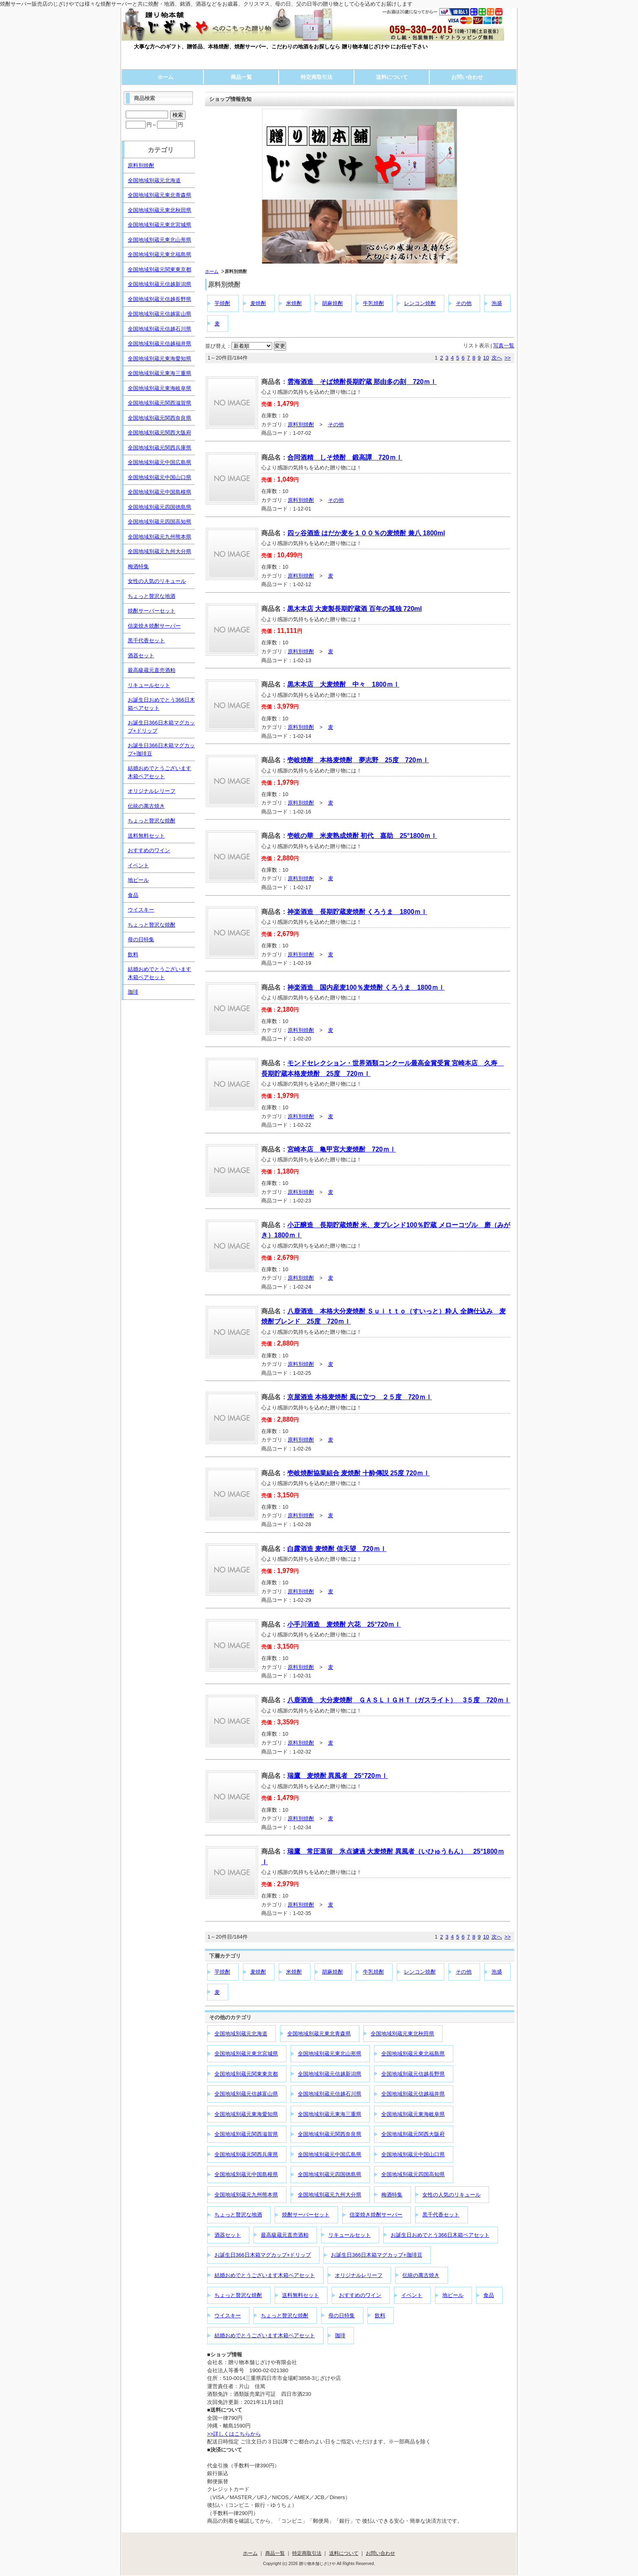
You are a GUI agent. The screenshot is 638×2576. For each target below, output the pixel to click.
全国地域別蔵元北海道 (240, 2034)
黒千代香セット (440, 2215)
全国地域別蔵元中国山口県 (413, 2154)
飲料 (380, 2315)
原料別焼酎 (301, 424)
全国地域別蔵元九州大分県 (329, 2195)
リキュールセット (349, 2235)
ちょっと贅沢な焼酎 (238, 2295)
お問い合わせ (467, 77)
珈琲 (340, 2335)
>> (508, 358)
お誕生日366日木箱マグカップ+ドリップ (262, 2255)
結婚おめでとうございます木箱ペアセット (264, 2275)
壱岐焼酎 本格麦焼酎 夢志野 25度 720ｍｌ (358, 760)
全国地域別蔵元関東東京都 (246, 2074)
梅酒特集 (391, 2195)
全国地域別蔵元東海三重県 (329, 2114)
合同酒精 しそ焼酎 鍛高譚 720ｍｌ (344, 457)
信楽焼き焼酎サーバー (376, 2215)
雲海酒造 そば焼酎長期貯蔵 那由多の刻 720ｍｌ (362, 381)
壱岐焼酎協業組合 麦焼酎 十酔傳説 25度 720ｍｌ (358, 1473)
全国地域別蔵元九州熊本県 (246, 2195)
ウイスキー (227, 2315)
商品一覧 (241, 77)
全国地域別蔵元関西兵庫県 (246, 2154)
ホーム (165, 77)
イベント (411, 2295)
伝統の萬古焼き (420, 2275)
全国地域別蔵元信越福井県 (413, 2094)
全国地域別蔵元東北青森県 (319, 2034)
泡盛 (497, 303)
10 (486, 358)
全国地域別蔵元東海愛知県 (246, 2114)
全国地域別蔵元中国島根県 (246, 2174)
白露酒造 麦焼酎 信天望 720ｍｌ (337, 1548)
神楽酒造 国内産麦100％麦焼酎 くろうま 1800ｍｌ (366, 987)
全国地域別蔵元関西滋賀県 (246, 2134)
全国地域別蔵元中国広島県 (329, 2154)
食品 (488, 2295)
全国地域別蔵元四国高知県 (413, 2174)
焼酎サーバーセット (306, 2215)
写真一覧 (503, 345)
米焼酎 (294, 303)
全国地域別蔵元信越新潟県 (329, 2074)
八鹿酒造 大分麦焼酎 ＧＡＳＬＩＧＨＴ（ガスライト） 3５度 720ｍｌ (398, 1700)
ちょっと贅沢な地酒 (238, 2215)
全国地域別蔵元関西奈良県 (329, 2134)
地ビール (452, 2295)
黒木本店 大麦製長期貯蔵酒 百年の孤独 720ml (354, 608)
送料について (392, 77)
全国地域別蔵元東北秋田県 (402, 2034)
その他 (464, 303)
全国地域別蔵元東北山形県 (329, 2053)
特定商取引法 (316, 77)
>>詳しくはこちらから (234, 2434)
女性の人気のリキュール (451, 2195)
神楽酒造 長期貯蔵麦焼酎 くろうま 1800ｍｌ (357, 911)
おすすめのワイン (360, 2295)
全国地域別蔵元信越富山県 (246, 2094)
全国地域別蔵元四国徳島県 (329, 2174)
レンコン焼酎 (420, 303)
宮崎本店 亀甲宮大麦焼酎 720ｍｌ (341, 1149)
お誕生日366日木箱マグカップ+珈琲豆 (376, 2255)
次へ (497, 358)
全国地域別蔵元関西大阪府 (413, 2134)
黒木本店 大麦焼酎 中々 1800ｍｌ (343, 684)
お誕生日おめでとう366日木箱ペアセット (440, 2235)
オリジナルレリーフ (358, 2275)
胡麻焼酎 (332, 303)
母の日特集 (341, 2315)
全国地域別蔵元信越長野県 (413, 2074)
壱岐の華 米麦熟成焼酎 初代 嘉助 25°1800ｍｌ (362, 835)
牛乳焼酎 (373, 303)
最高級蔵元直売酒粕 (284, 2235)
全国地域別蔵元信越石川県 (329, 2094)
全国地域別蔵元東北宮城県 (246, 2053)
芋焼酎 (222, 303)
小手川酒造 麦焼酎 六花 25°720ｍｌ (344, 1624)
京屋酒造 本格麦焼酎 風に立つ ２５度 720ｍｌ (359, 1397)
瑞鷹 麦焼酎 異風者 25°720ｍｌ (337, 1775)
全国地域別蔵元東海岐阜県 (413, 2114)
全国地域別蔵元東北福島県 (413, 2053)
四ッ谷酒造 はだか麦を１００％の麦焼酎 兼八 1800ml (366, 533)
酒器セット (227, 2235)
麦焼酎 (258, 303)
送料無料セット (300, 2295)
